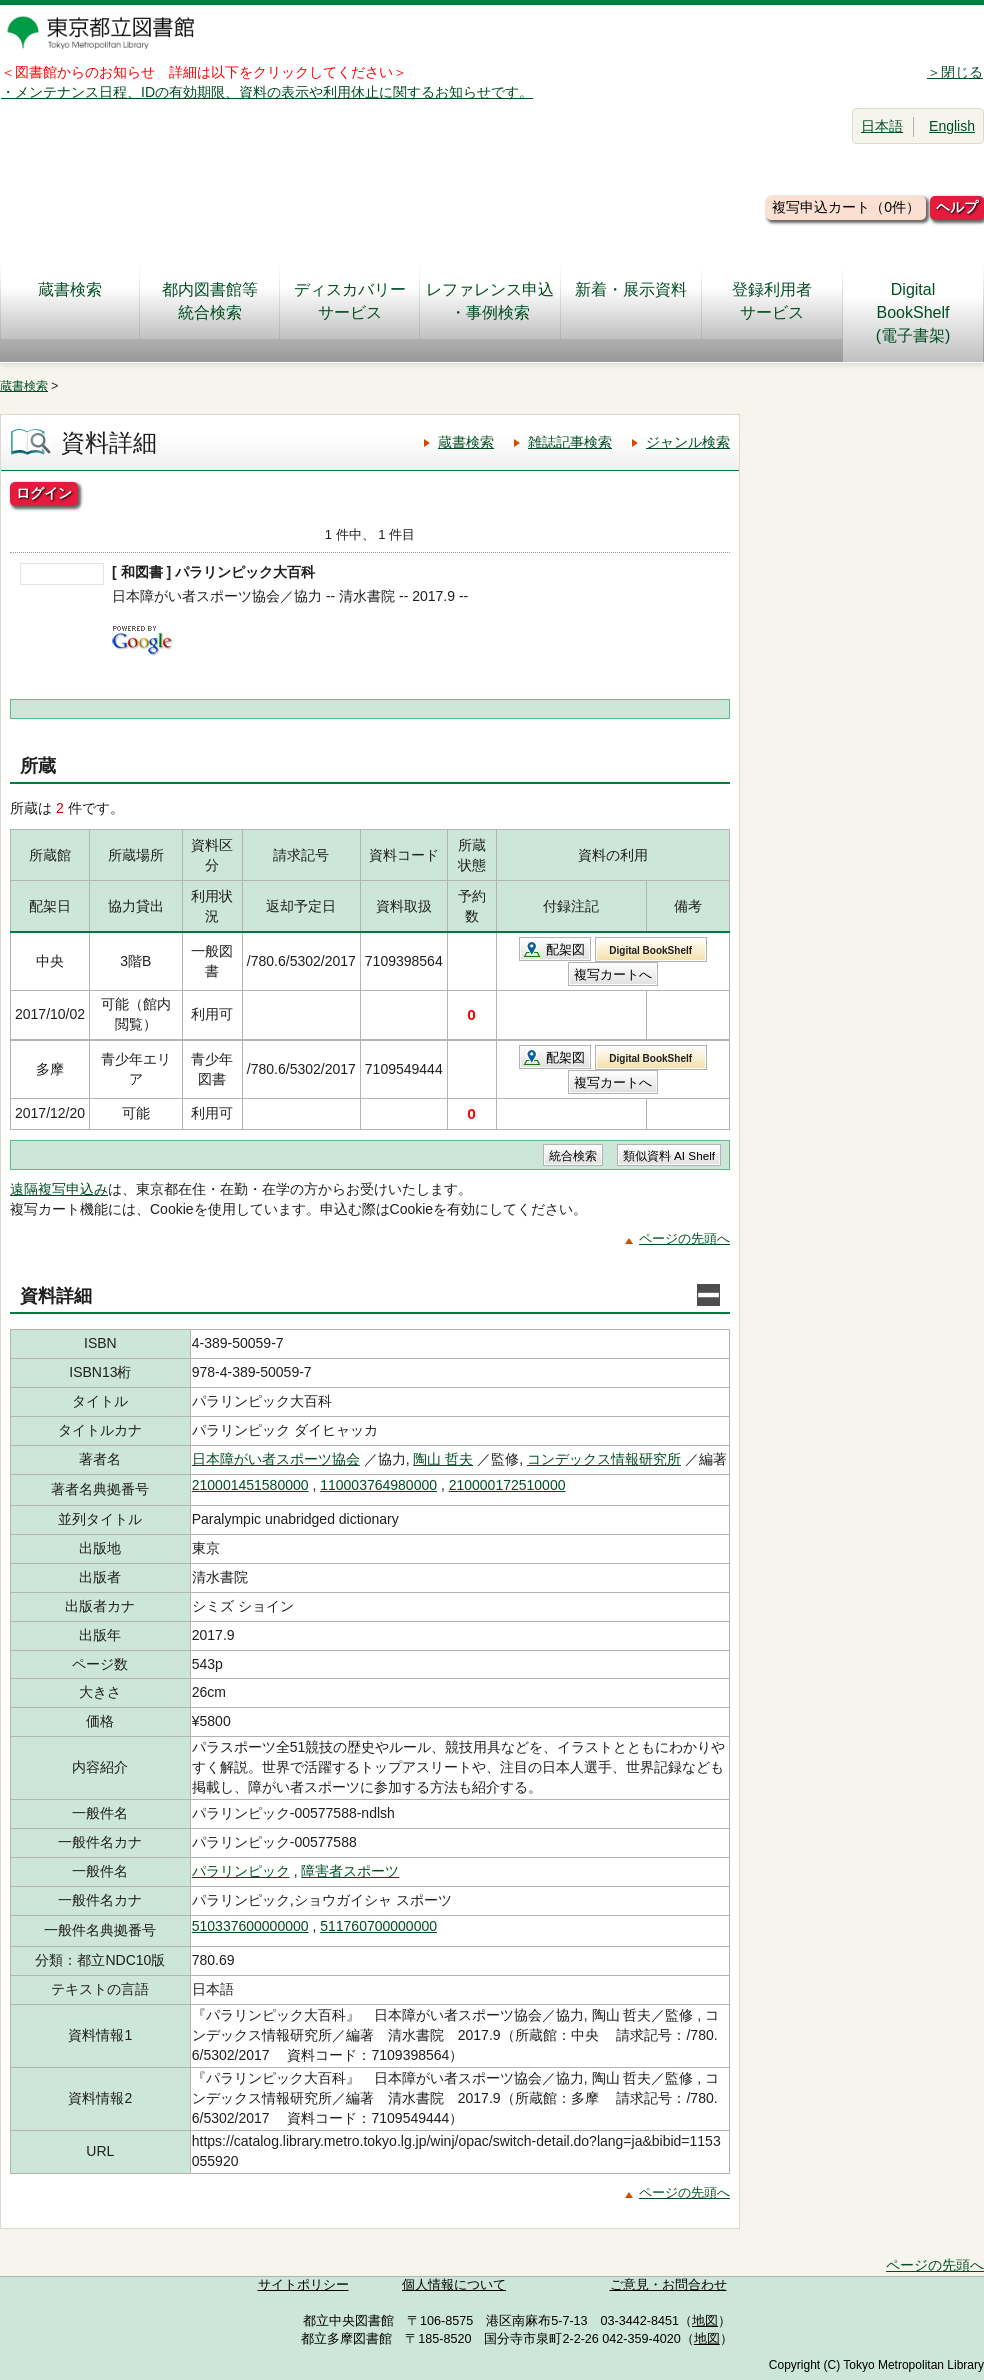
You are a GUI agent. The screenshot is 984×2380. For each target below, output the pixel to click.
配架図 (565, 949)
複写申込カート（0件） (846, 207)
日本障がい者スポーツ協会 (276, 1459)
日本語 (882, 126)
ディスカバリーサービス (350, 301)
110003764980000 (378, 1485)
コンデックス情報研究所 (604, 1459)
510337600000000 (250, 1926)
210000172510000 (507, 1485)
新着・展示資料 (631, 301)
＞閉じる (955, 72)
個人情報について (454, 2285)
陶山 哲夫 (443, 1459)
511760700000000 (378, 1926)
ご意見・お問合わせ (668, 2285)
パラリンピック (241, 1871)
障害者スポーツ (350, 1871)
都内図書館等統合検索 (210, 301)
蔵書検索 (70, 301)
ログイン (44, 493)
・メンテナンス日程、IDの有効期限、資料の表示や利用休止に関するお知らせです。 (267, 92)
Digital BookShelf (650, 950)
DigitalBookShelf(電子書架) (913, 312)
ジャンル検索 (688, 442)
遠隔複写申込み (59, 1189)
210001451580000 (250, 1485)
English (952, 126)
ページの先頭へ (684, 1238)
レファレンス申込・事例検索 (490, 301)
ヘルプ (957, 207)
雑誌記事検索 (570, 442)
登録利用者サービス (772, 301)
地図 (705, 2321)
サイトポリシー (303, 2285)
